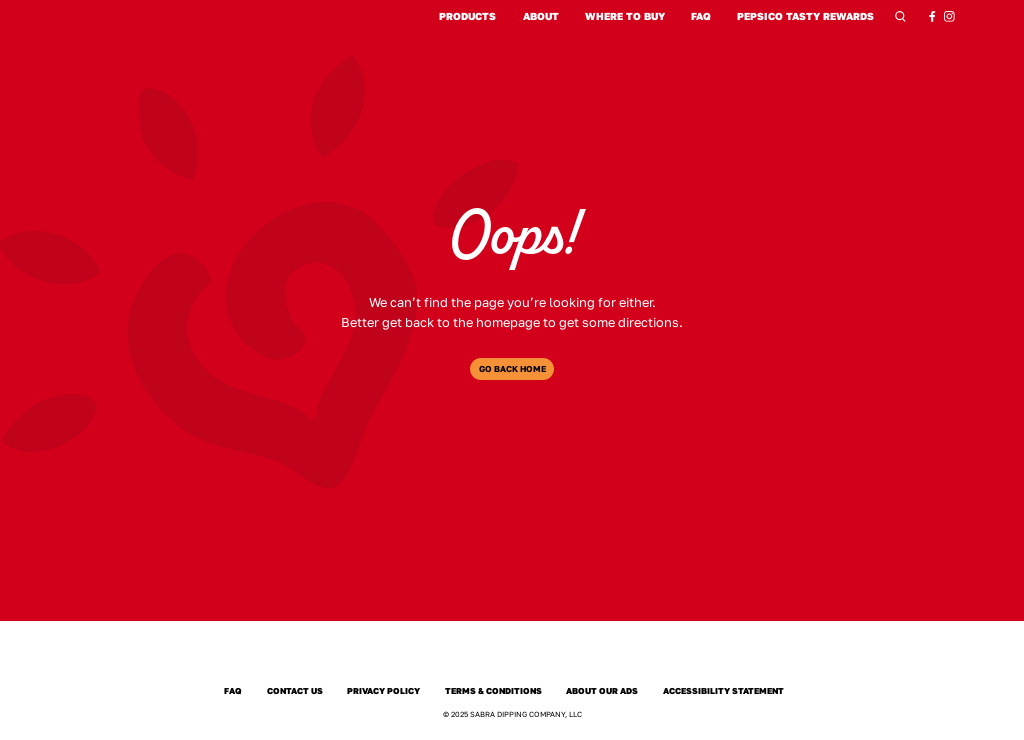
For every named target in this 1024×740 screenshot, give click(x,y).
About (541, 16)
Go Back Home (512, 369)
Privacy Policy (384, 690)
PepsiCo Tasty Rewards (805, 16)
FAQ (701, 16)
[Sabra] (512, 657)
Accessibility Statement (724, 690)
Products (467, 16)
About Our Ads (602, 690)
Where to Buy (625, 16)
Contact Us (294, 690)
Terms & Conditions (494, 690)
